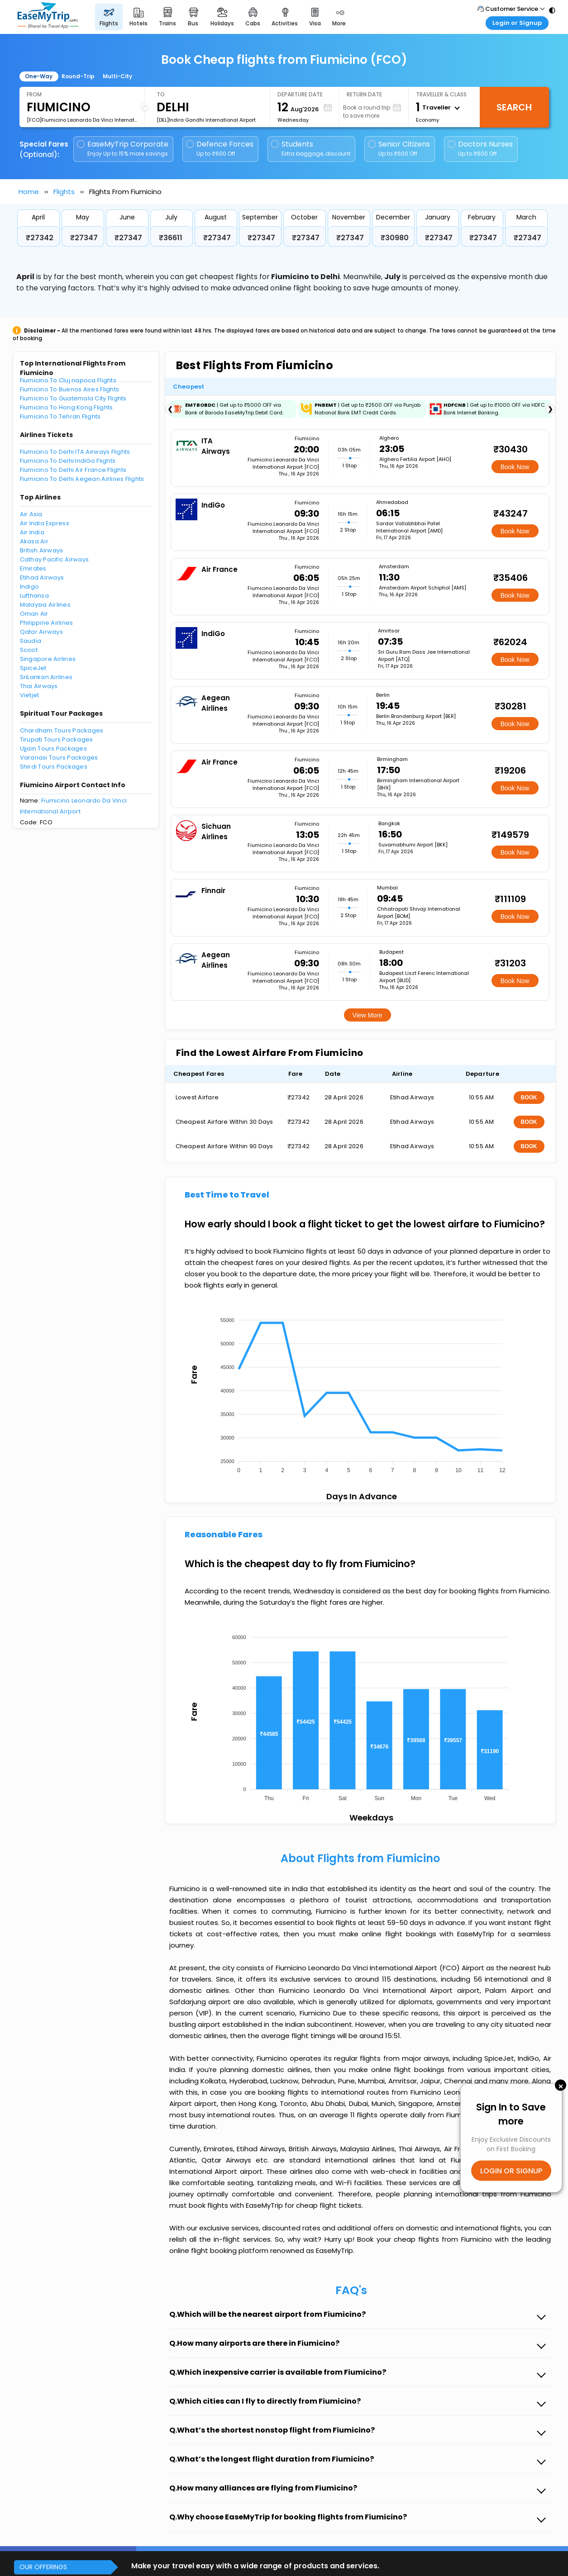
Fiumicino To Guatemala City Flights (73, 398)
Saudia (31, 641)
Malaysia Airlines (45, 604)
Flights (64, 191)
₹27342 (39, 238)
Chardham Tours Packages (62, 730)
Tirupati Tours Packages (56, 739)
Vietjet (29, 695)
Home (29, 191)
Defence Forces (219, 148)
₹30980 (395, 238)
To (161, 94)
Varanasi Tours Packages (59, 757)
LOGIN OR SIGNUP (511, 2171)
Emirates (33, 568)
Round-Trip (78, 76)
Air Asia (31, 514)
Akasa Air (34, 541)
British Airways (41, 550)
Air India (32, 532)
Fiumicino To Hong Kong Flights (66, 407)
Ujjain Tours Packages (53, 748)
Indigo (29, 586)
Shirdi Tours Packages (53, 766)
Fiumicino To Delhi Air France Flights (73, 470)
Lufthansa (34, 595)
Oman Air (34, 613)
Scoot (29, 650)
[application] (360, 1392)
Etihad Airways (42, 577)
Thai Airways (39, 686)
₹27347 (84, 238)
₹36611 (170, 238)
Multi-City (117, 76)
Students (311, 148)
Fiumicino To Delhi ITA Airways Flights (75, 451)
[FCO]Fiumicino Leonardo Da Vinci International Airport (82, 120)
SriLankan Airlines (46, 677)
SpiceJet (33, 668)
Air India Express (44, 523)
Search (514, 107)
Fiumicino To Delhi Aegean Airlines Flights (82, 479)
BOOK (529, 1097)
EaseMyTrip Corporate (123, 148)
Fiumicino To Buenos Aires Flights (69, 389)
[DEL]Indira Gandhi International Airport (206, 120)
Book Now (515, 467)
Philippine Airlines (46, 622)
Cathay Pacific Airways (54, 559)
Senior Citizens (399, 148)
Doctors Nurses (480, 148)
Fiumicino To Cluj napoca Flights (68, 380)
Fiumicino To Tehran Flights (60, 416)
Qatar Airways (41, 631)
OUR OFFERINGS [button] (43, 2566)
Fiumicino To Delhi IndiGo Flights (68, 460)
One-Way (39, 76)
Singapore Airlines (48, 659)
